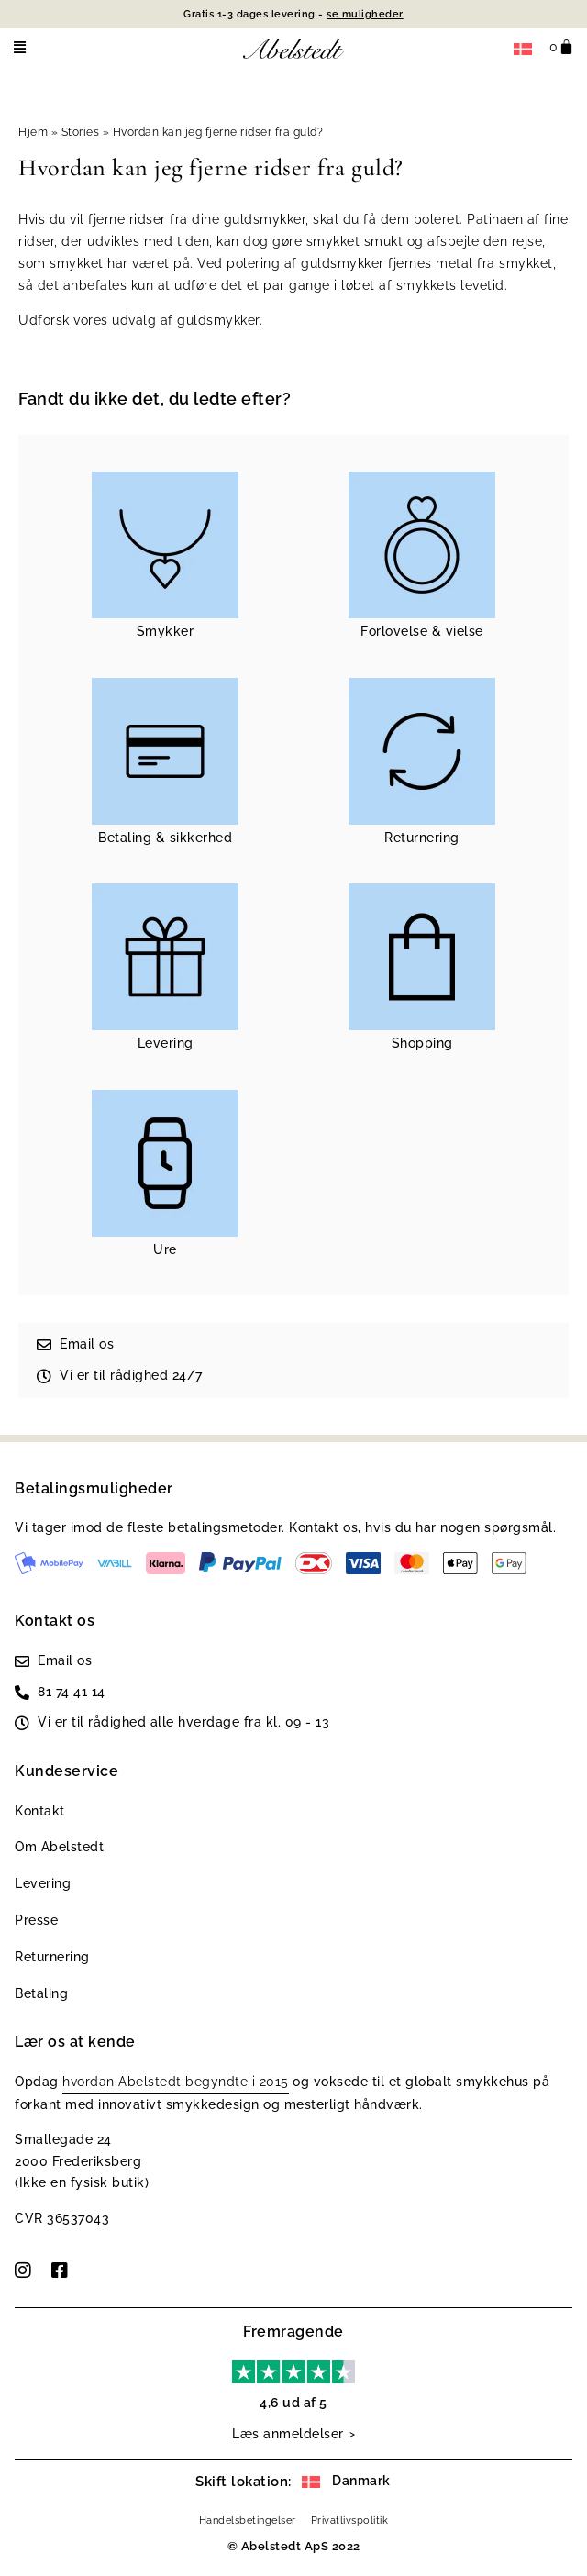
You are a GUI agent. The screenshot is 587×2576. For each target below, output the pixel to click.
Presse (36, 1920)
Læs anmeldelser (288, 2433)
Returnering (52, 1956)
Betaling (41, 1993)
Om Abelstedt (59, 1846)
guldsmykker (218, 320)
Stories (80, 132)
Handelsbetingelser (247, 2520)
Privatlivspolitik (350, 2520)
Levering (43, 1883)
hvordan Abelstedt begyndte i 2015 (175, 2081)
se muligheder (365, 14)
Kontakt (40, 1811)
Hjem (33, 132)
